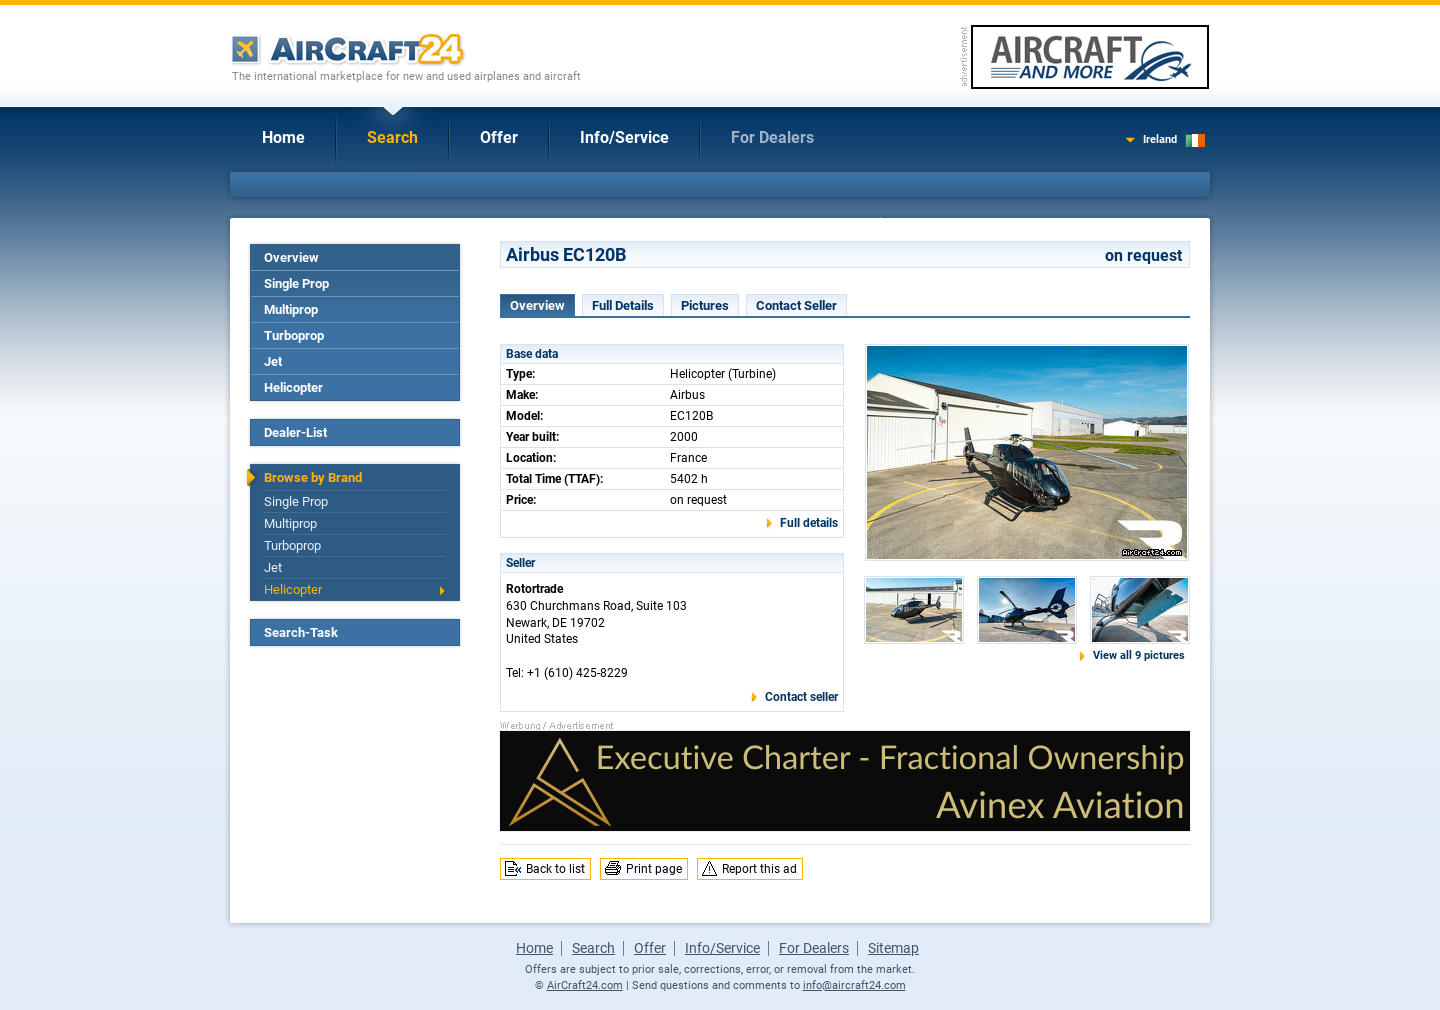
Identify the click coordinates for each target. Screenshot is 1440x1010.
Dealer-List (295, 432)
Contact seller (801, 697)
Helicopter (293, 387)
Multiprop (291, 309)
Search (392, 137)
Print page (654, 869)
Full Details (623, 305)
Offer (499, 137)
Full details (809, 523)
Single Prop (296, 283)
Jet (273, 361)
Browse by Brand (313, 477)
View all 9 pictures (1139, 655)
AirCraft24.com (585, 985)
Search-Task (301, 632)
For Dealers (772, 137)
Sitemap (893, 948)
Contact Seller (796, 305)
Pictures (705, 305)
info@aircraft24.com (854, 985)
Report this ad (759, 869)
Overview (291, 257)
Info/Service (624, 137)
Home (283, 137)
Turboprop (294, 335)
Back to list (555, 869)
